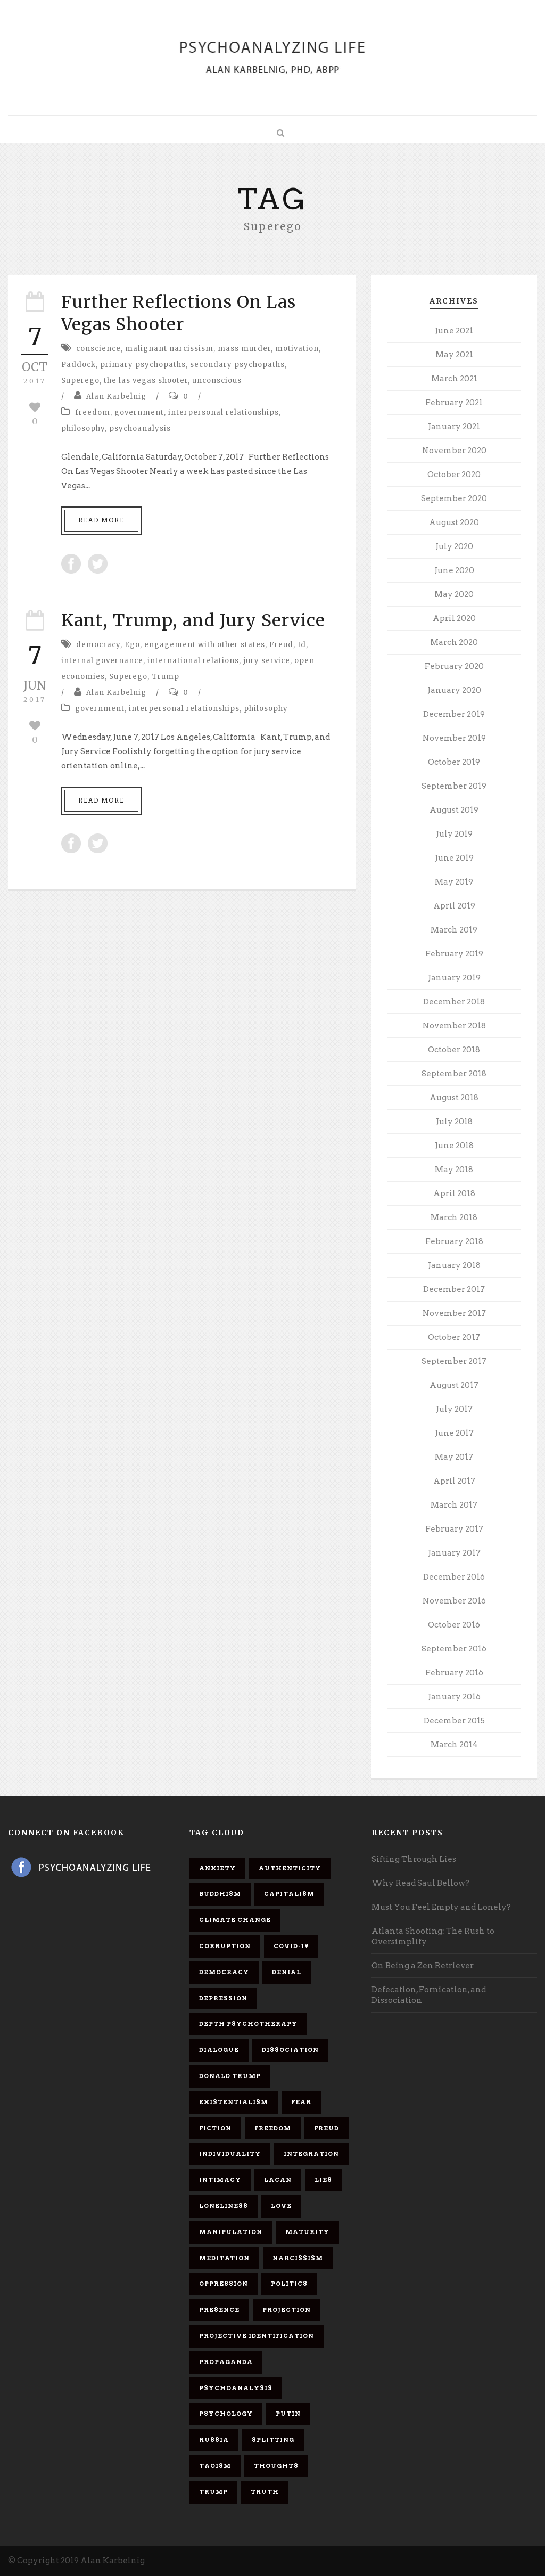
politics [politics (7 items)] (289, 2283)
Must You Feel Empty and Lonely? (441, 1907)
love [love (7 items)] (281, 2206)
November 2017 (454, 1313)
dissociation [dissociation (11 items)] (290, 2050)
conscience (98, 348)
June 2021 (454, 331)
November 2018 (454, 1026)
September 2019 (454, 786)
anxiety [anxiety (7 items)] (217, 1868)
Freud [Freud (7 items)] (326, 2128)
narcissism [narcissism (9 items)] (297, 2258)
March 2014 (454, 1744)
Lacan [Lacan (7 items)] (278, 2180)
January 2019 (454, 978)
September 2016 (454, 1649)
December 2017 (454, 1289)
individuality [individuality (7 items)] (230, 2153)
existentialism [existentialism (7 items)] (233, 2102)
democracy (98, 644)
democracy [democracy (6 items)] (224, 1972)
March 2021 (454, 378)
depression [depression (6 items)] (223, 1998)
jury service (266, 660)
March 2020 (454, 642)
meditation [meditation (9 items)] (224, 2258)
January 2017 (454, 1553)
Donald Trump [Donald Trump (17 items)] (230, 2076)
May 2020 (454, 594)
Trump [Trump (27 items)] (213, 2492)
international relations (193, 660)
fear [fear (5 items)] (301, 2102)
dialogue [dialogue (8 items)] (219, 2050)
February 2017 (454, 1529)
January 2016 (454, 1697)
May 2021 (454, 354)
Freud (281, 644)
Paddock (78, 364)
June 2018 (454, 1145)
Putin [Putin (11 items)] (288, 2413)
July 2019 (454, 834)
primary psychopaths (143, 364)
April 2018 (454, 1193)
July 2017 (454, 1409)
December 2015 (454, 1720)
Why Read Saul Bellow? (420, 1883)
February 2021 (454, 402)
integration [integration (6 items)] (311, 2153)
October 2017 (454, 1337)
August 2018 (454, 1097)
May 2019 (454, 882)
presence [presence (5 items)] (219, 2309)
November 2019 (454, 738)
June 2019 (454, 858)
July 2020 (454, 546)
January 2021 (454, 426)
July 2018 (454, 1121)
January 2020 (454, 690)
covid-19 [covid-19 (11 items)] (291, 1946)
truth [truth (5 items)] (265, 2492)
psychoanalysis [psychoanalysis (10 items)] (235, 2388)
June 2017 (454, 1433)
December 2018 (454, 1002)
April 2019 (454, 906)
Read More (101, 520)
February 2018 (454, 1241)
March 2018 (454, 1217)
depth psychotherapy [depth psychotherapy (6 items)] (248, 2023)
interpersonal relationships (223, 412)
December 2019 (454, 714)
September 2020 (454, 498)
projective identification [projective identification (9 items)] (256, 2336)
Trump (165, 676)
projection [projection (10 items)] (286, 2309)
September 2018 (454, 1073)
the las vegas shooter (146, 380)
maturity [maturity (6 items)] (307, 2232)
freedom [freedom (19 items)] (272, 2128)
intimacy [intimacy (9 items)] (220, 2180)
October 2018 (454, 1049)
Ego (132, 644)
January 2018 (454, 1265)
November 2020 (454, 450)
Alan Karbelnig (116, 396)
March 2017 (454, 1505)
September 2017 (454, 1361)
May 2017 (454, 1457)
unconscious (217, 380)
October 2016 (454, 1625)
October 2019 (454, 762)
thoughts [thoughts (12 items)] (276, 2465)
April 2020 (454, 618)
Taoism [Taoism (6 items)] (215, 2465)
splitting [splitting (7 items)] (273, 2439)
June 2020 (454, 570)
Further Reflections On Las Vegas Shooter (178, 313)
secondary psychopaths (237, 364)
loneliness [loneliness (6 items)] (223, 2206)
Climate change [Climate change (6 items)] (235, 1920)
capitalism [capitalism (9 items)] (289, 1894)
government (139, 412)
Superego (80, 380)
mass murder (244, 348)
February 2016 (454, 1673)
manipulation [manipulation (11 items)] (230, 2232)
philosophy (83, 428)
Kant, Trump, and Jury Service (193, 620)
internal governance (102, 660)
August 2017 (454, 1385)
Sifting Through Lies (413, 1859)
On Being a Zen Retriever (422, 1965)
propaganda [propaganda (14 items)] (226, 2362)
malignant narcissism (169, 348)
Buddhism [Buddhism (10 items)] (220, 1894)
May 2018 (454, 1169)
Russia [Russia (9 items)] (214, 2439)
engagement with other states (204, 644)
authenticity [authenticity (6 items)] (290, 1868)
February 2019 (454, 954)
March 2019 (454, 930)
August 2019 (454, 810)
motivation (297, 348)
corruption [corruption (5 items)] (225, 1946)
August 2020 (454, 522)
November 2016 (454, 1601)
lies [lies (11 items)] (323, 2180)
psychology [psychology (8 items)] (226, 2413)
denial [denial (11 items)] (286, 1972)
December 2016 (454, 1577)
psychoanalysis (140, 428)
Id (302, 644)
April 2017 (454, 1481)
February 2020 (454, 666)
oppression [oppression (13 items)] (223, 2283)
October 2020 (454, 474)
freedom (92, 412)
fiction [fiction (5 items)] (215, 2128)
